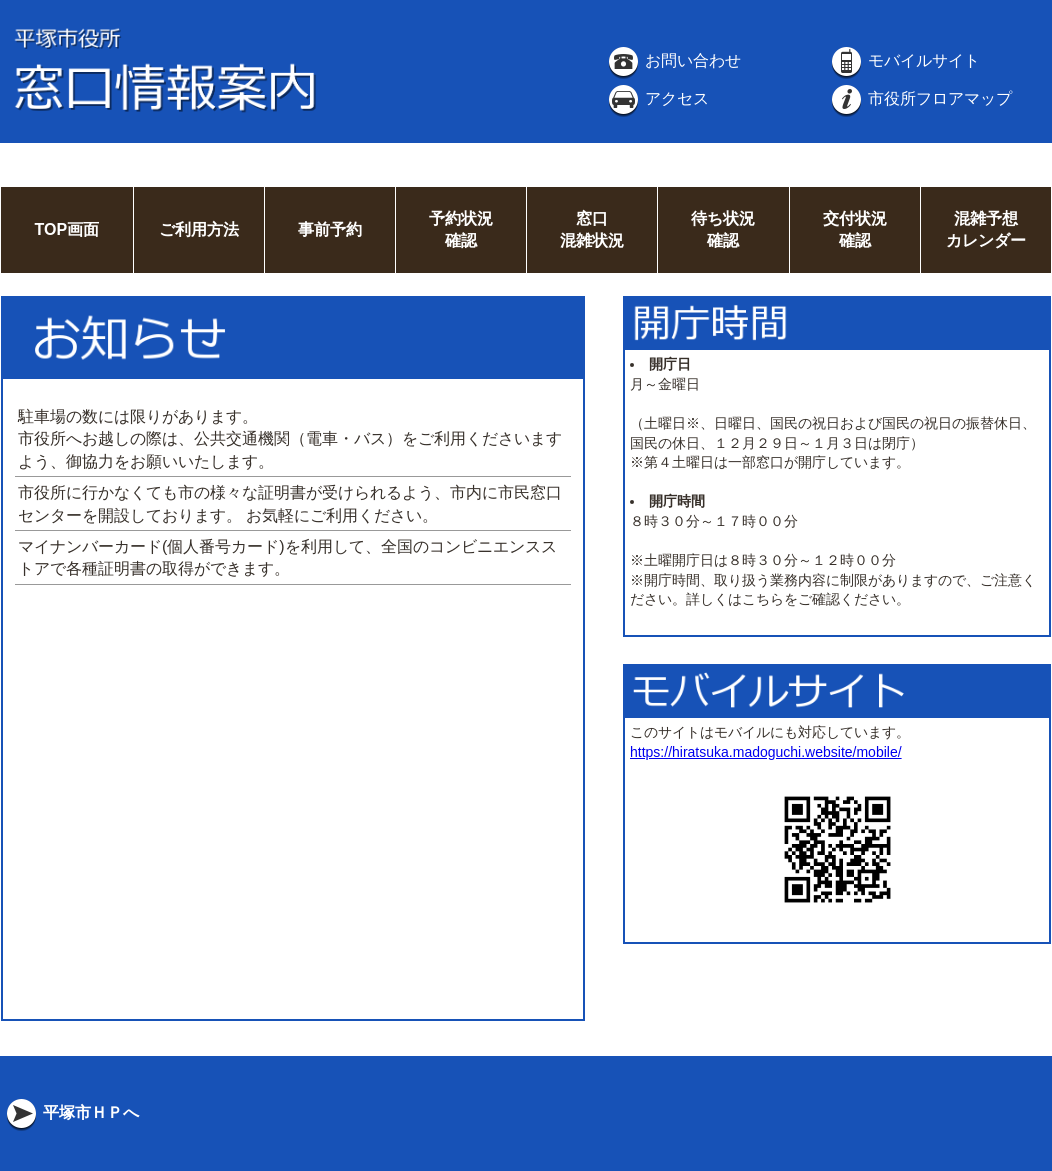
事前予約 (330, 229)
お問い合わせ (673, 60)
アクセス (657, 98)
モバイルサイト (904, 60)
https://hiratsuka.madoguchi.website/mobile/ (766, 752)
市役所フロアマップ (920, 98)
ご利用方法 (199, 229)
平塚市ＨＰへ (71, 1112)
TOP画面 (66, 229)
